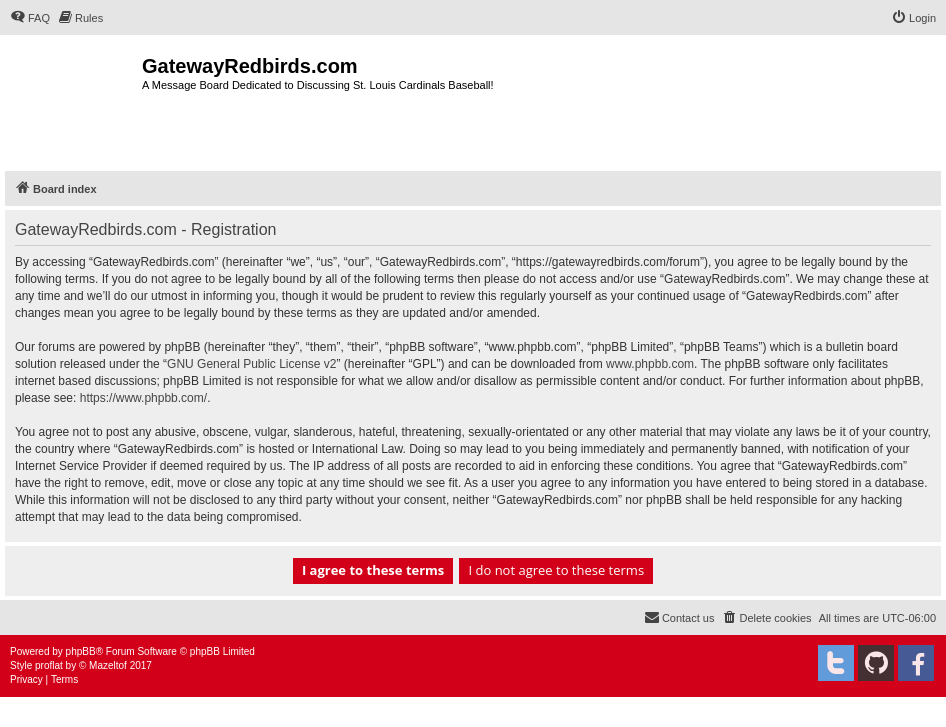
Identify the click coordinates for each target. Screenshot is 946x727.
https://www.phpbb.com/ (143, 398)
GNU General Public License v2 (251, 364)
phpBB (81, 651)
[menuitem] (30, 18)
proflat (49, 665)
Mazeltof (108, 665)
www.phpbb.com (650, 364)
